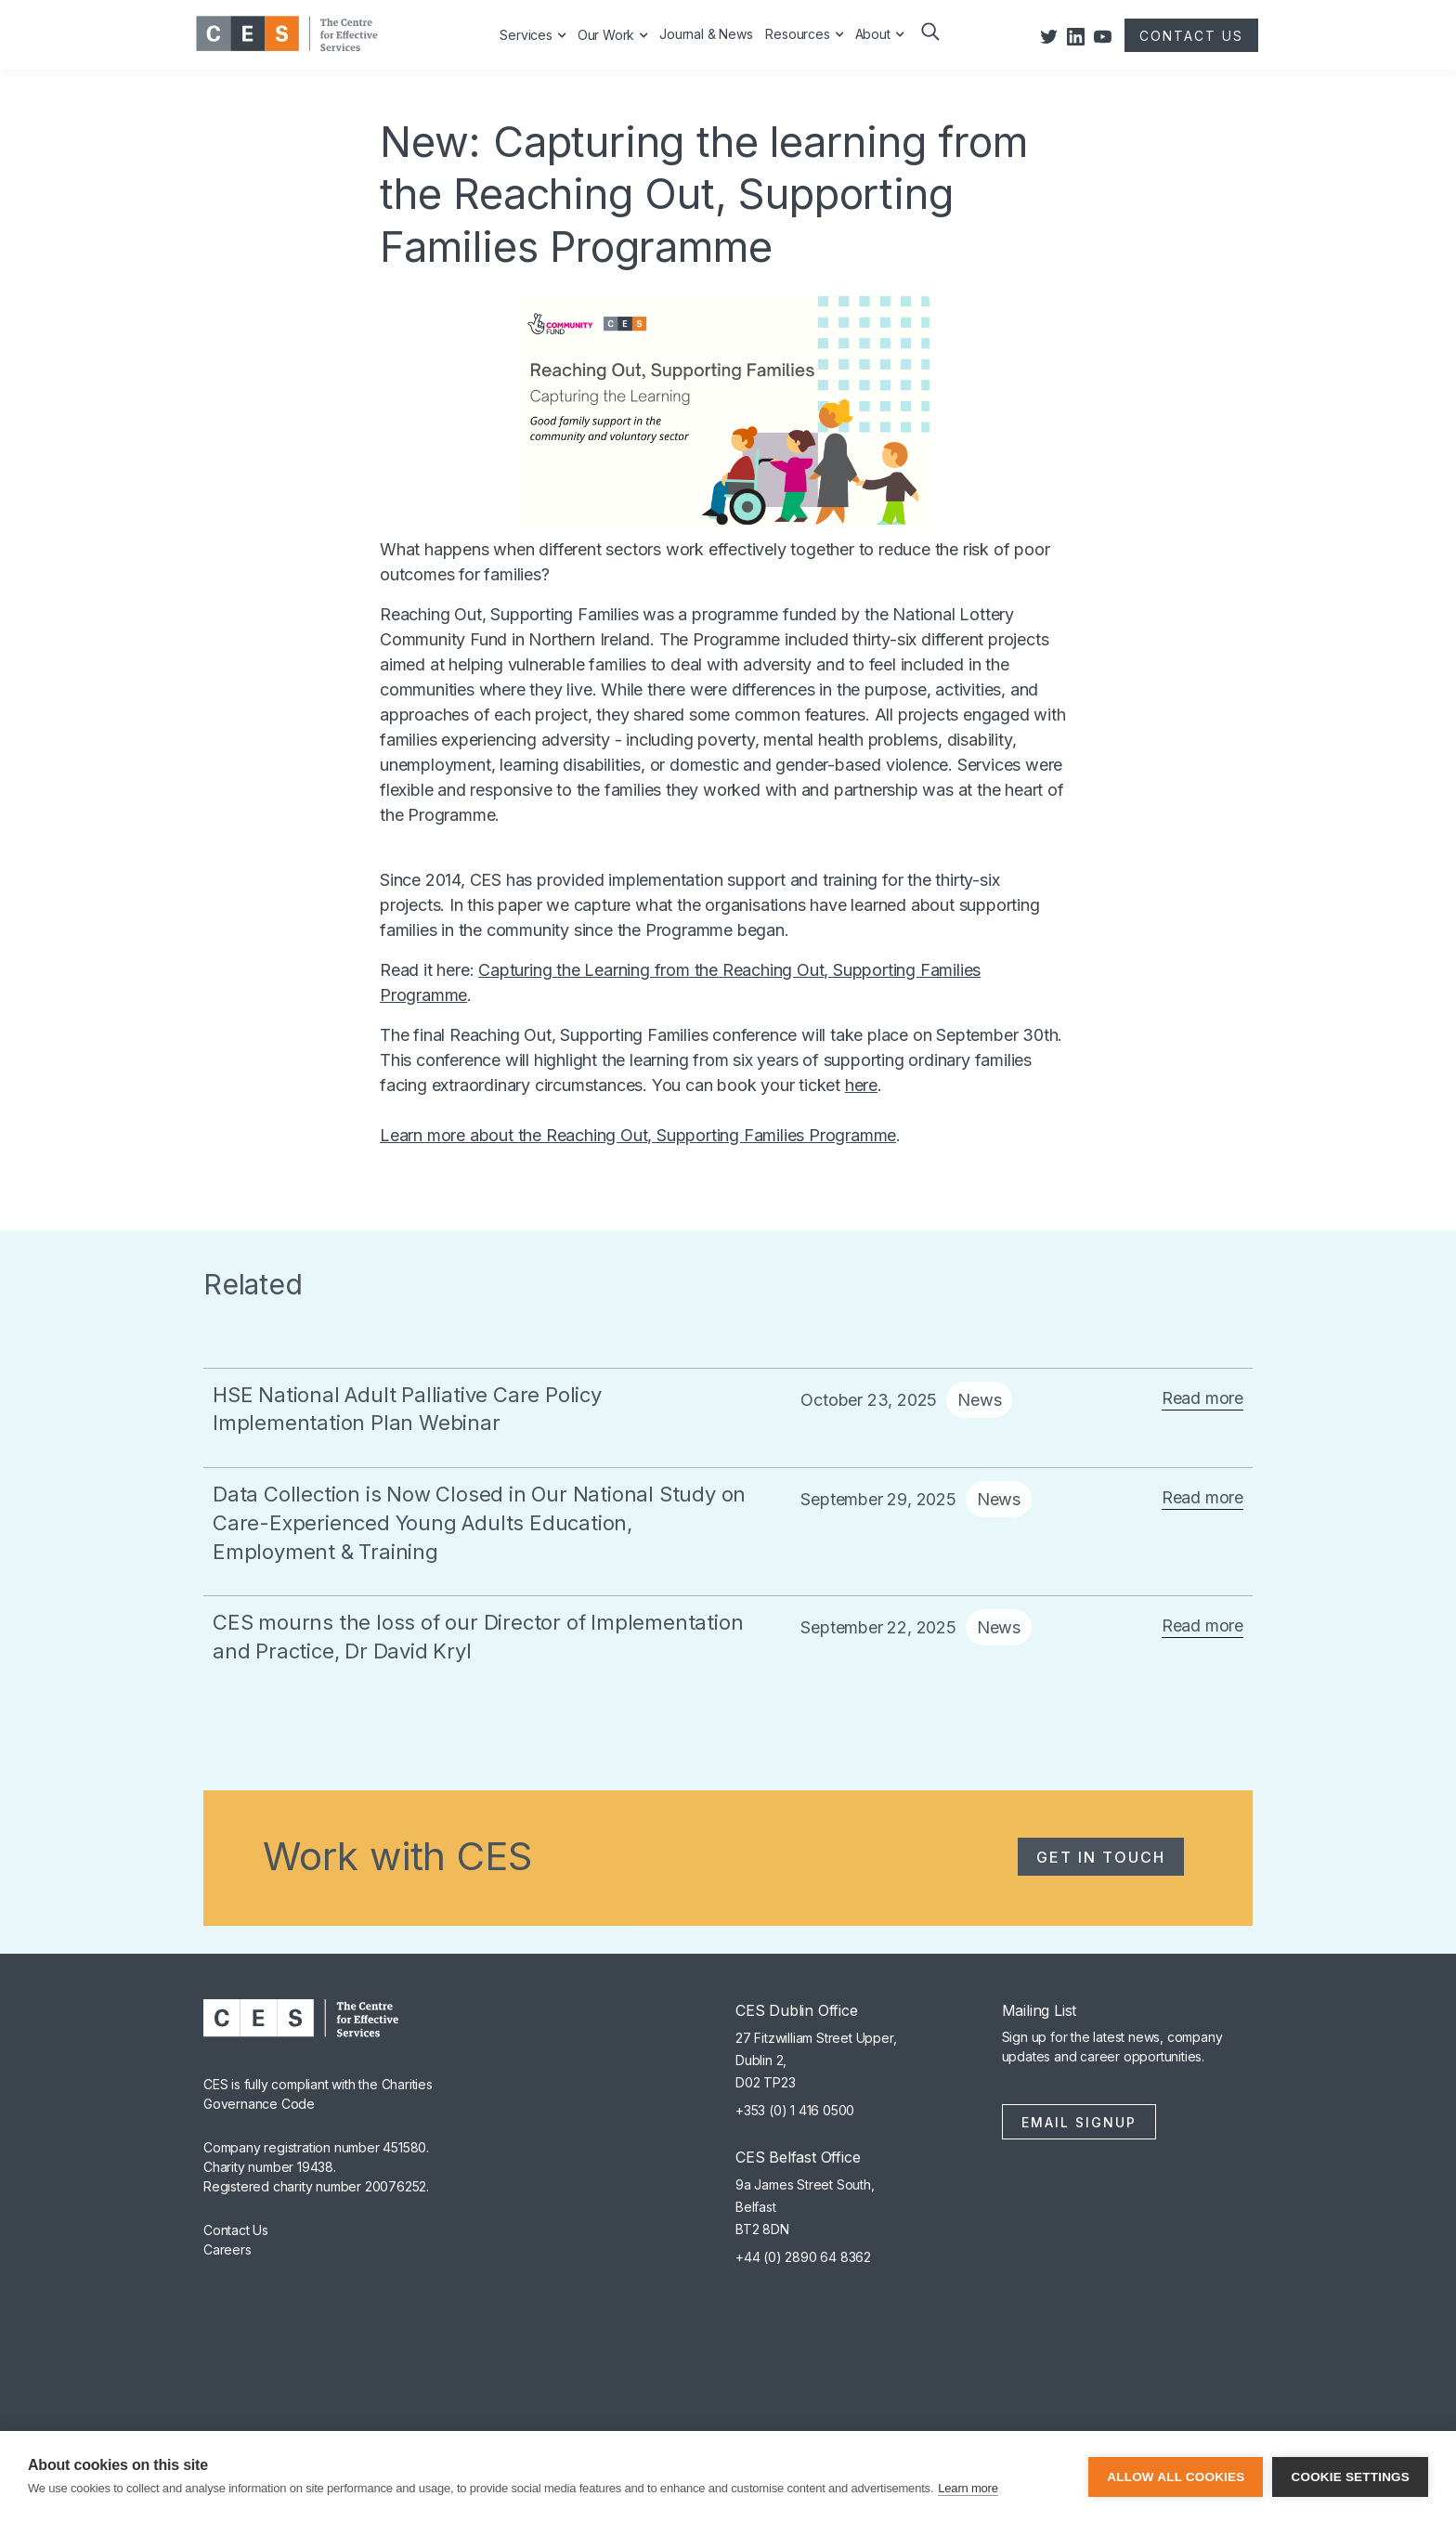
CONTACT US (1191, 36)
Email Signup (1079, 2122)
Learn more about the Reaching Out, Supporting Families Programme (638, 1135)
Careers (227, 2249)
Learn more (967, 2488)
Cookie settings (1350, 2477)
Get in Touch (1100, 1857)
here (861, 1085)
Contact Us (235, 2230)
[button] (929, 44)
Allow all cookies (1175, 2477)
